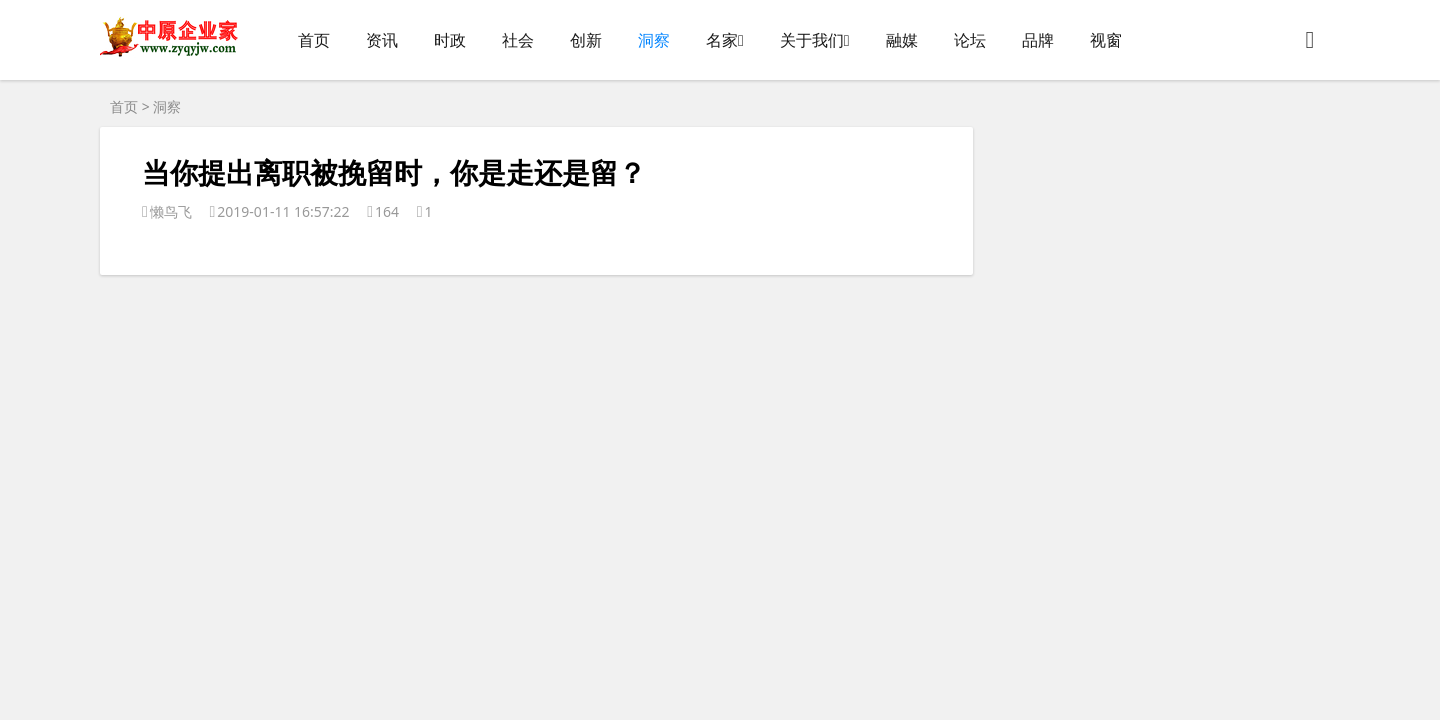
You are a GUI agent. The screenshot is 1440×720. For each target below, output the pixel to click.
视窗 (1106, 40)
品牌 (1038, 40)
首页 (314, 40)
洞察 (654, 40)
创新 (586, 40)
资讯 (382, 40)
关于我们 (812, 40)
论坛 (970, 40)
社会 (518, 40)
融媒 (902, 40)
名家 (722, 40)
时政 (450, 40)
